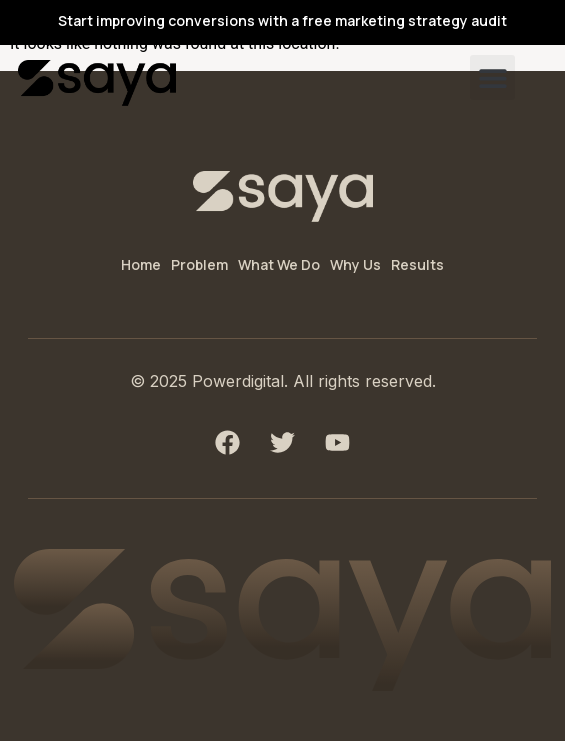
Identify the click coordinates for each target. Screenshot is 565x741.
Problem (199, 264)
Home (141, 264)
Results (417, 264)
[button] (492, 77)
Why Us (355, 264)
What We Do (279, 264)
